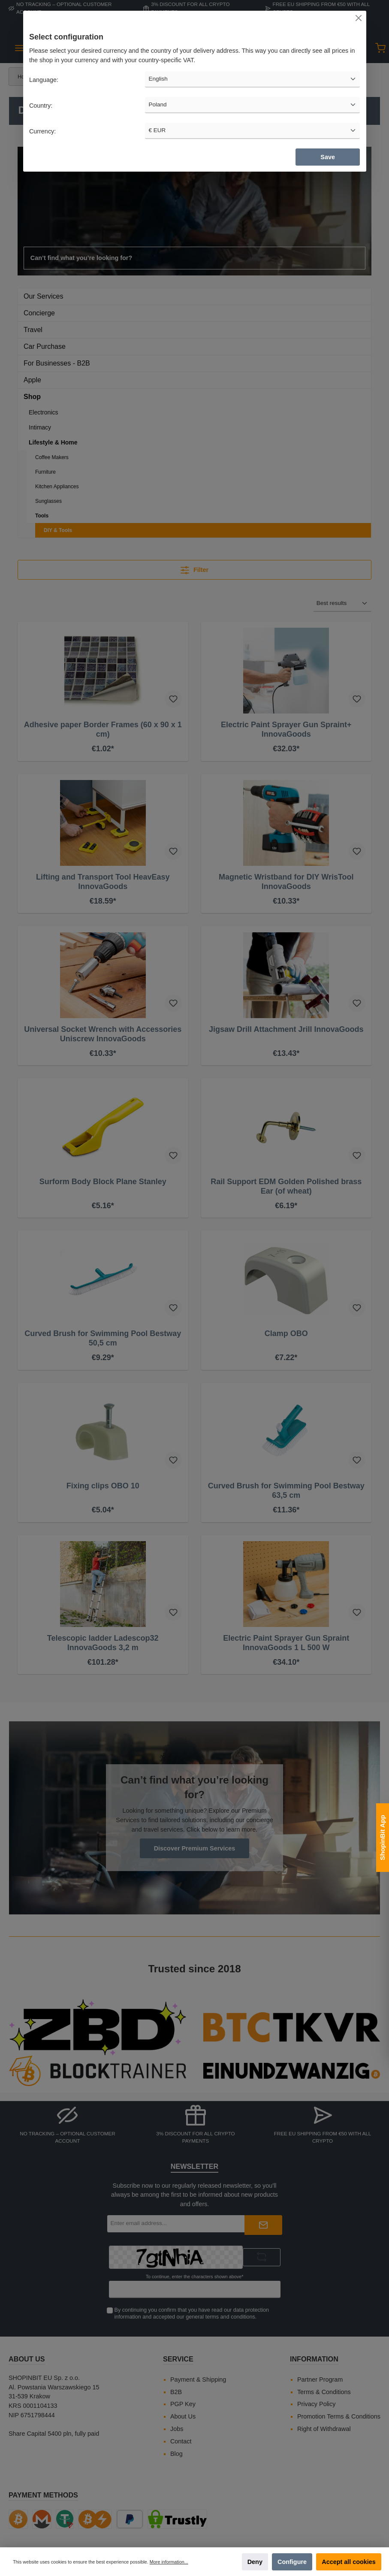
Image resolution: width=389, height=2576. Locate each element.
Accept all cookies (349, 2561)
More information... (169, 2561)
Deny (254, 2561)
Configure (292, 2561)
